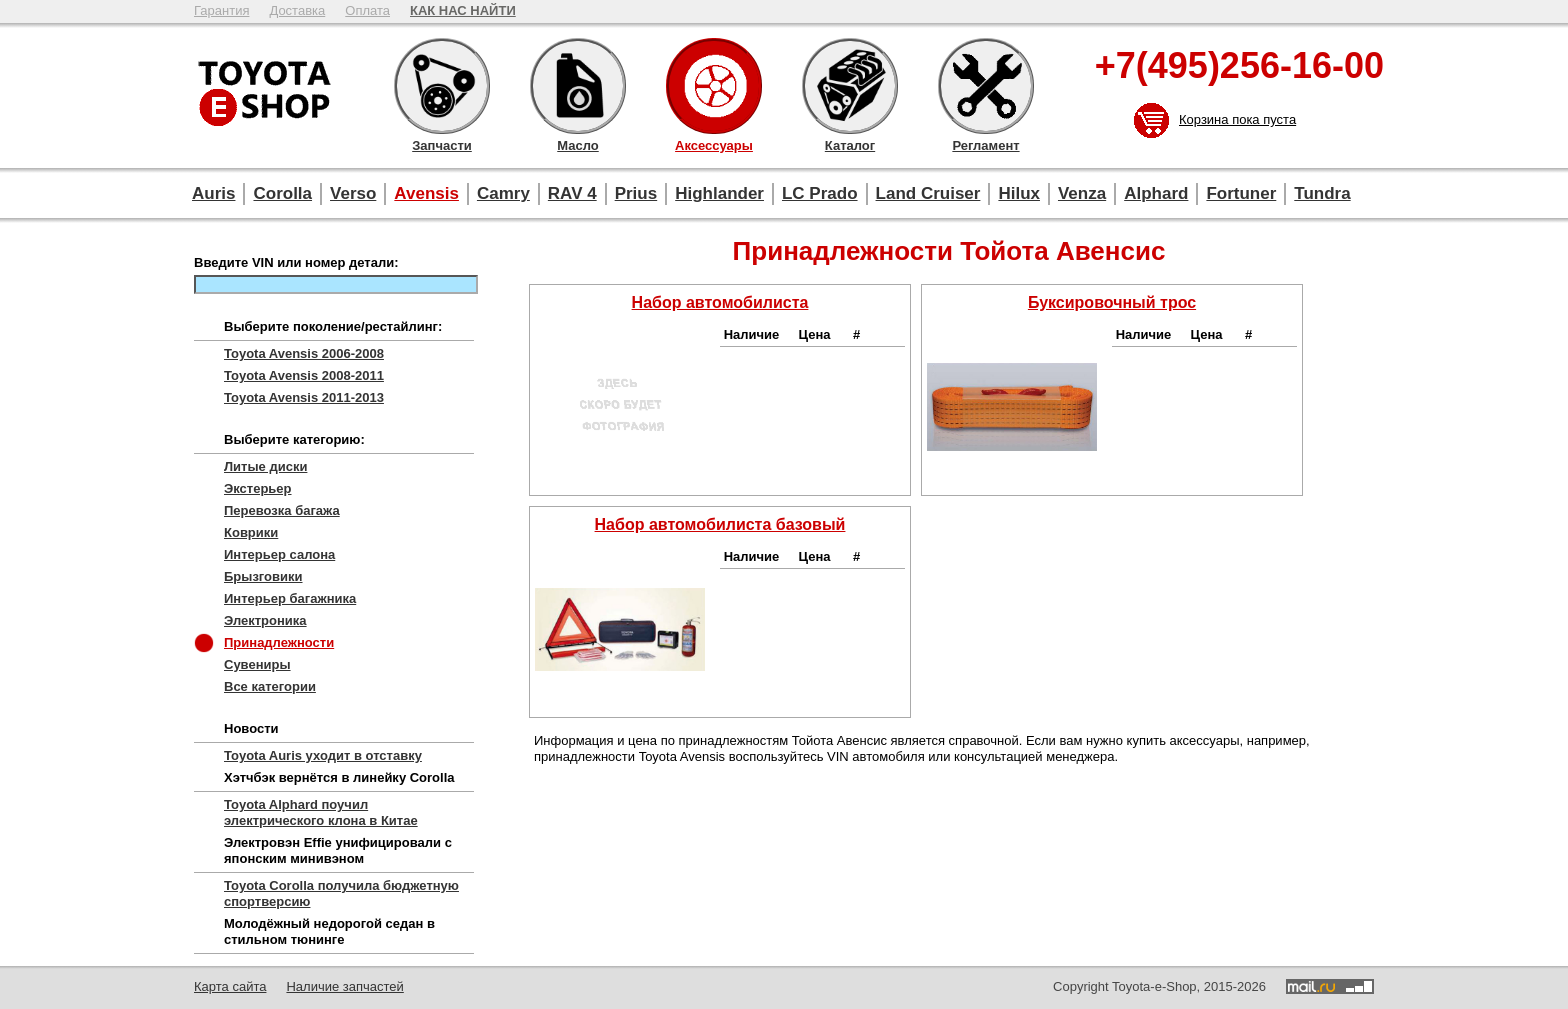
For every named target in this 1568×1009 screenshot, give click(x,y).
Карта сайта (230, 986)
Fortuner (1241, 193)
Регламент (986, 86)
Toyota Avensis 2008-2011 (304, 375)
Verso (353, 193)
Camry (503, 193)
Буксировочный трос (1112, 302)
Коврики (251, 532)
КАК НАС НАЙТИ (463, 10)
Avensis (426, 193)
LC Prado (820, 193)
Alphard (1156, 193)
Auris (213, 193)
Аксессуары (714, 86)
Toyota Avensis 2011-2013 (304, 397)
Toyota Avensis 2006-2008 (304, 353)
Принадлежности (279, 642)
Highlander (719, 193)
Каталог (850, 86)
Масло (578, 86)
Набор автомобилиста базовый (720, 524)
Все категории (270, 686)
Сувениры (257, 664)
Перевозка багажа (282, 510)
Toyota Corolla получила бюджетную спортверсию (341, 893)
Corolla (282, 193)
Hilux (1019, 193)
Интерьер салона (279, 554)
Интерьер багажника (290, 598)
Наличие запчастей (344, 986)
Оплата (367, 10)
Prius (636, 193)
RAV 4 (572, 193)
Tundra (1322, 193)
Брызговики (263, 576)
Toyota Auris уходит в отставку (323, 755)
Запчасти (442, 86)
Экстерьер (258, 488)
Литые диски (265, 466)
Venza (1082, 193)
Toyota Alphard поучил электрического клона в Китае (321, 812)
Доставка (297, 10)
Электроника (265, 620)
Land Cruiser (928, 193)
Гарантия (221, 10)
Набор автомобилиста (720, 302)
